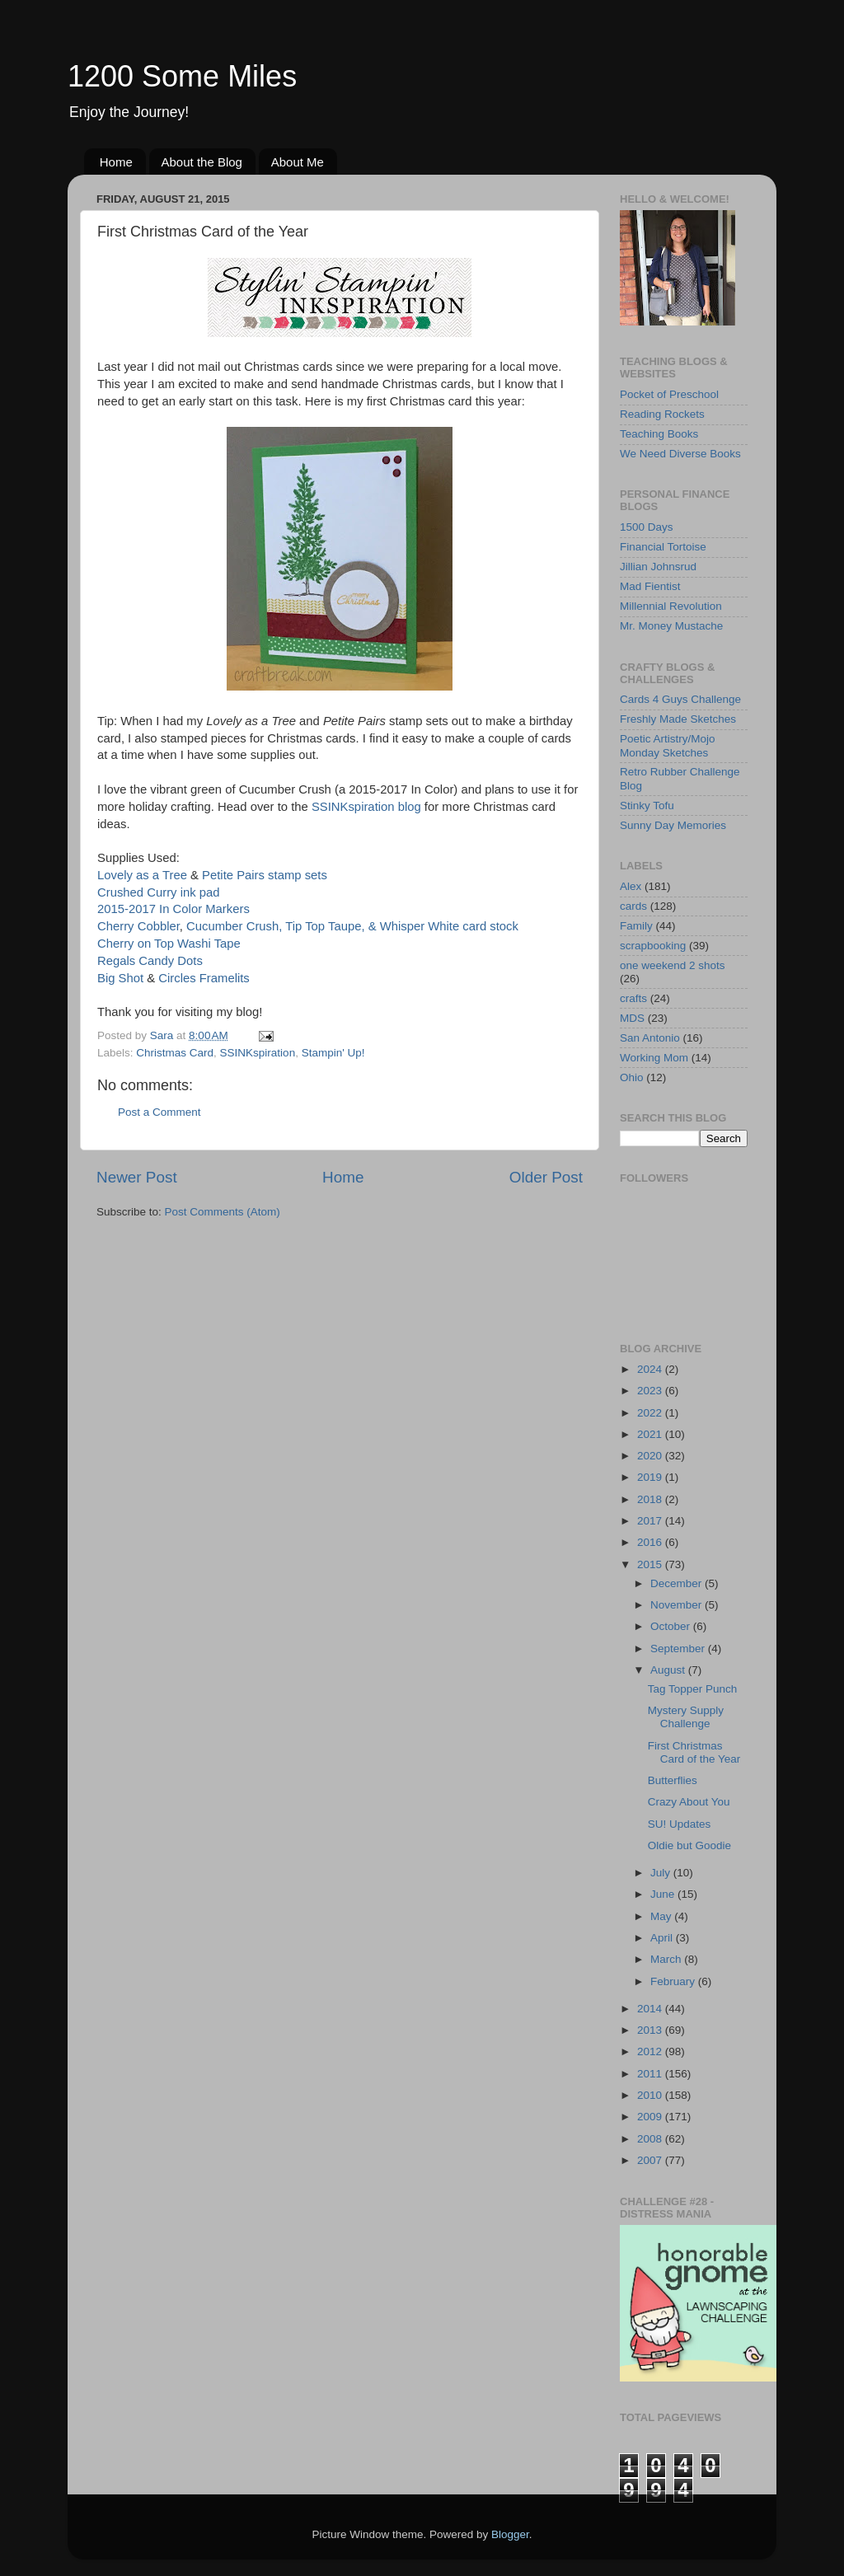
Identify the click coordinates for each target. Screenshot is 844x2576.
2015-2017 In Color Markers (173, 909)
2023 (651, 1390)
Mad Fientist (650, 586)
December (677, 1583)
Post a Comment (159, 1112)
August (669, 1670)
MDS (632, 1018)
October (671, 1626)
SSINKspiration (258, 1053)
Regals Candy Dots (150, 960)
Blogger (510, 2534)
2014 (651, 2008)
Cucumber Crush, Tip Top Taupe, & (283, 926)
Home (116, 162)
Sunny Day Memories (673, 825)
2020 (651, 1456)
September (679, 1648)
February (674, 1981)
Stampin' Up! (333, 1053)
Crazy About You (689, 1802)
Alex (630, 886)
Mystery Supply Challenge (686, 1717)
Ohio (632, 1077)
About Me (297, 162)
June (664, 1894)
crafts (633, 998)
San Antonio (650, 1038)
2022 (651, 1413)
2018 (651, 1499)
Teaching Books (659, 434)
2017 (651, 1521)
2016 (651, 1542)
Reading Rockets (662, 414)
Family (636, 926)
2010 (651, 2095)
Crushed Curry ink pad (158, 892)
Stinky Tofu (647, 805)
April (663, 1938)
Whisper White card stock (449, 926)
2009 (651, 2116)
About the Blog (202, 162)
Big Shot (120, 978)
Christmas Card (174, 1053)
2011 (651, 2074)
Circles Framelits (204, 978)
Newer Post (136, 1177)
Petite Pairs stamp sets (264, 875)
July (661, 1872)
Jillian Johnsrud (658, 566)
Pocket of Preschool (669, 394)
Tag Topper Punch (693, 1689)
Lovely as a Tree (143, 875)
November (677, 1605)
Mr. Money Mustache (671, 626)
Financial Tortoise (663, 547)
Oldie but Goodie (689, 1845)
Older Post (546, 1177)
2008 (651, 2139)
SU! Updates (679, 1824)
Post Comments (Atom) (222, 1212)
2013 (651, 2030)
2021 (651, 1434)
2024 (651, 1369)
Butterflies (672, 1780)
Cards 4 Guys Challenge (680, 699)
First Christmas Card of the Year (694, 1752)
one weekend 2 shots (672, 965)
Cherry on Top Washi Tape (169, 943)
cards (633, 906)
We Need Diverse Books (680, 453)
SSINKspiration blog (366, 806)
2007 (651, 2160)
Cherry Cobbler (138, 926)
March (667, 1959)
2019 (651, 1477)
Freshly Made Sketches (678, 719)
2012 (651, 2051)
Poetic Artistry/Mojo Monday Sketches (667, 745)
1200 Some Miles (182, 76)
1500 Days (646, 527)
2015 (651, 1564)
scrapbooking (653, 945)
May (662, 1916)
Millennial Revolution (671, 606)
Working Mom (654, 1057)
